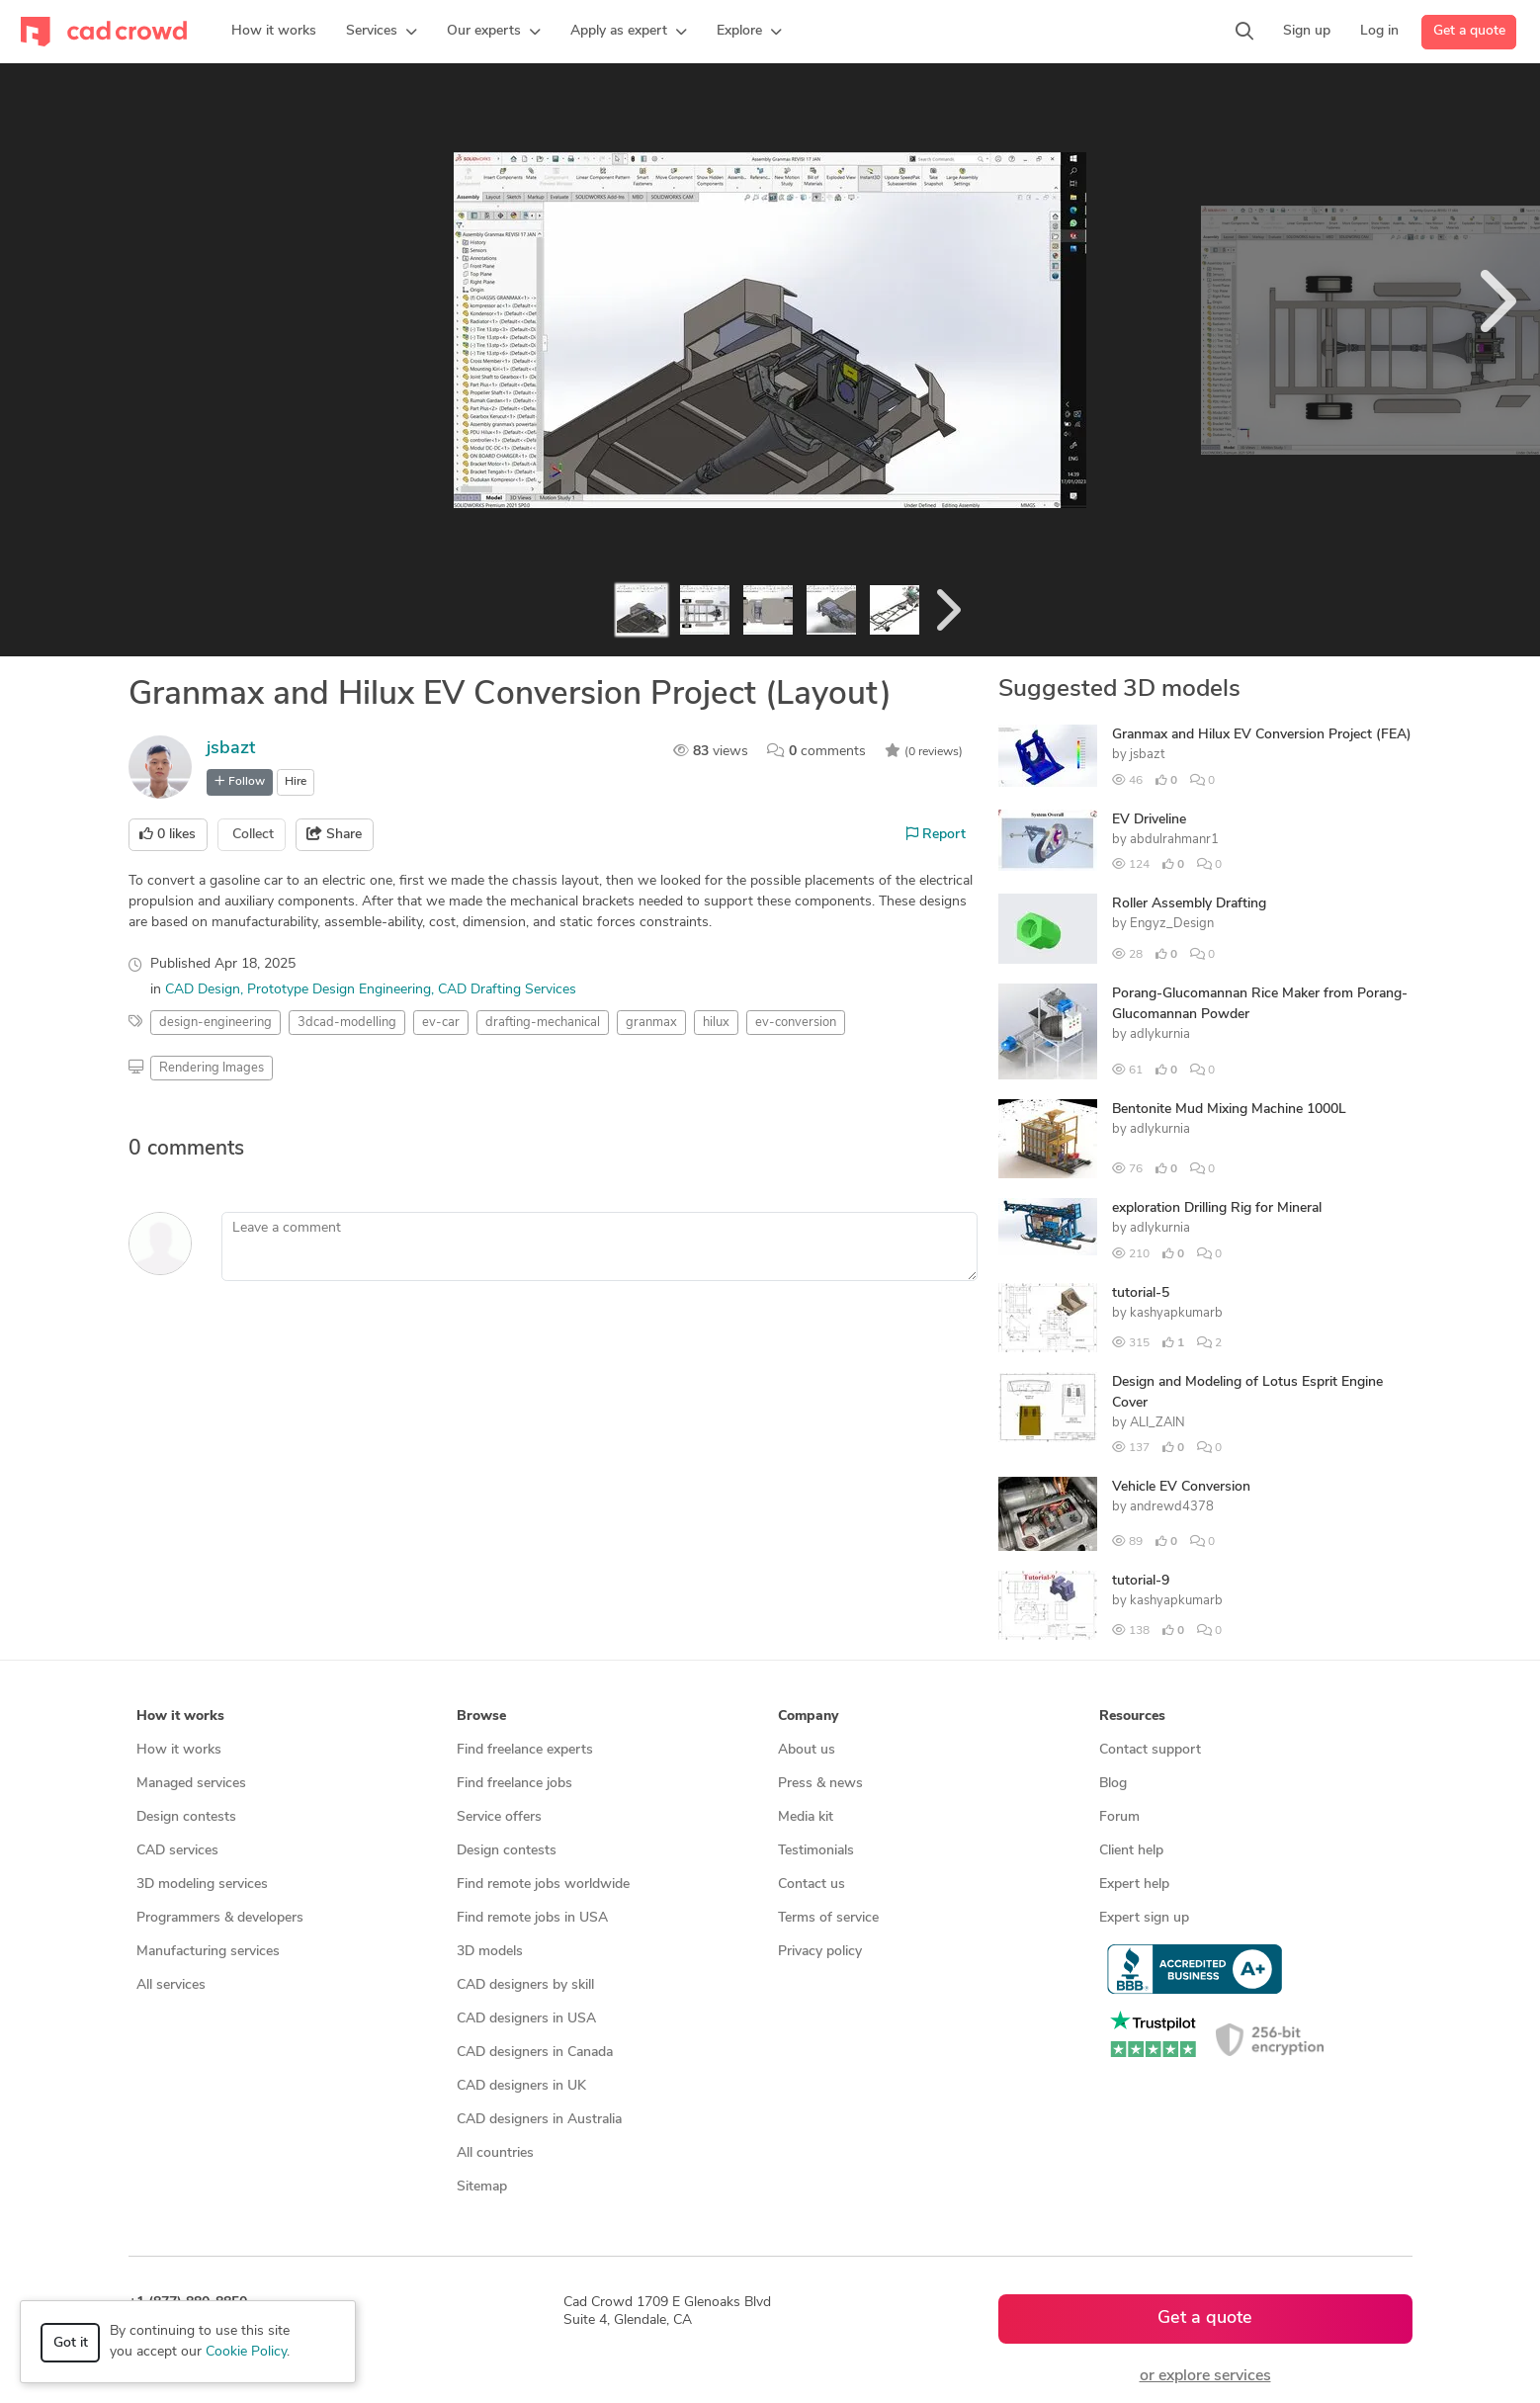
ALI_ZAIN (1157, 1422)
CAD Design (202, 990)
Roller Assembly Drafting (1189, 904)
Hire (295, 782)
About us (806, 1750)
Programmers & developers (219, 1918)
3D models (490, 1951)
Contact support (1150, 1750)
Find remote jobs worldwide (543, 1884)
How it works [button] (180, 1716)
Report (936, 834)
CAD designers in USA (526, 2019)
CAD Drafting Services (507, 990)
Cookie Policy (246, 2352)
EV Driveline (1149, 820)
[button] (381, 31)
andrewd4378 (1172, 1507)
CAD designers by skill (525, 1985)
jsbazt (231, 748)
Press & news (820, 1783)
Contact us (811, 1884)
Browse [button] (481, 1716)
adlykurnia (1160, 1034)
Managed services (191, 1783)
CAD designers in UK (521, 2086)
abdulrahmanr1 (1174, 839)
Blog (1113, 1783)
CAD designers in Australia (539, 2119)
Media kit (805, 1817)
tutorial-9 (1140, 1581)
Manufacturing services (208, 1951)
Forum (1119, 1817)
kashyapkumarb (1176, 1313)
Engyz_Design (1172, 923)
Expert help (1134, 1884)
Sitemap (482, 2187)
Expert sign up (1144, 1918)
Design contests (186, 1817)
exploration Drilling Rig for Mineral (1217, 1208)
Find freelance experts (525, 1750)
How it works (178, 1750)
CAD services (177, 1851)
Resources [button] (1132, 1716)
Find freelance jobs (514, 1783)
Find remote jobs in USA (532, 1918)
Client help (1131, 1851)
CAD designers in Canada (535, 2052)
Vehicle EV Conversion (1181, 1487)
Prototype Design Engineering (339, 990)
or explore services (1205, 2376)
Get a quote (1469, 31)
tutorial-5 (1140, 1293)
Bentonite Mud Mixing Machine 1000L (1229, 1109)
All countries (495, 2153)
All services (171, 1985)
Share (334, 834)
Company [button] (808, 1716)
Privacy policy (820, 1951)
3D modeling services (202, 1884)
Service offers (499, 1817)
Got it (70, 2343)
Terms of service (828, 1918)
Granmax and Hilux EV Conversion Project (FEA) (1262, 735)
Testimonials (816, 1851)
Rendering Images (211, 1068)
